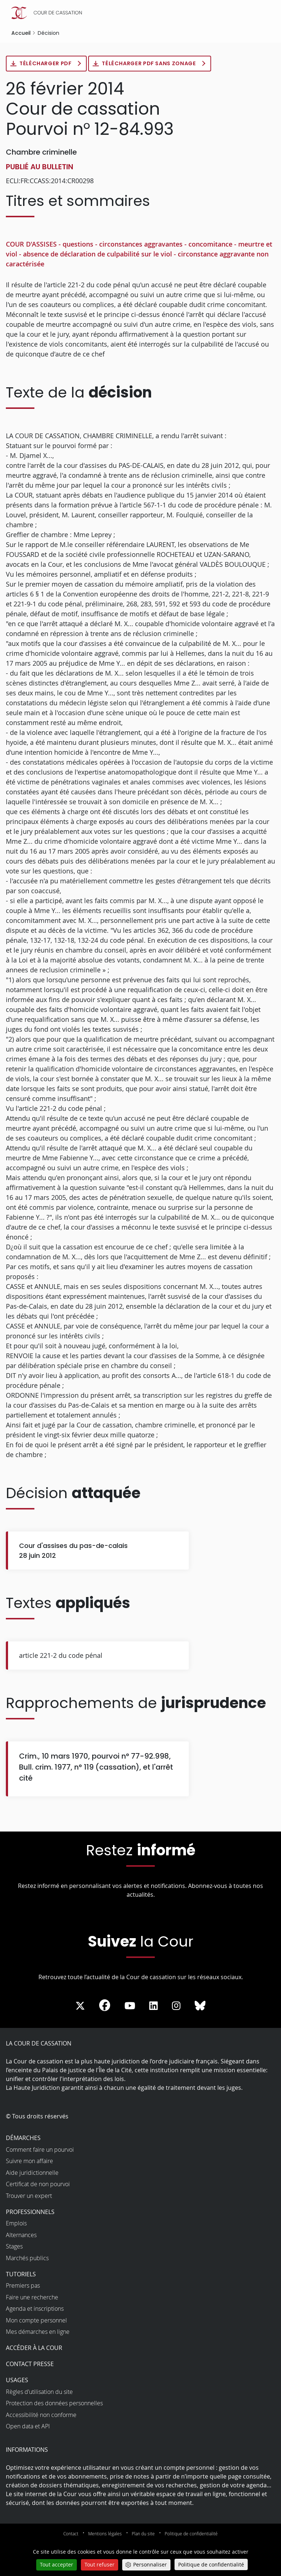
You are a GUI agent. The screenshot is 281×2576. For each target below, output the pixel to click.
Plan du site (143, 2534)
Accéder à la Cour (34, 2348)
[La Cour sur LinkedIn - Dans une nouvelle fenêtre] (153, 2007)
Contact (70, 2534)
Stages (14, 2247)
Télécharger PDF (48, 64)
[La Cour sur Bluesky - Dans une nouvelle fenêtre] (200, 2007)
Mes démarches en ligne (38, 2332)
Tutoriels (21, 2275)
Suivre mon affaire (29, 2162)
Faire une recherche (32, 2298)
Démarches (23, 2139)
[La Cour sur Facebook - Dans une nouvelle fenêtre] (104, 2006)
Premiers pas (23, 2286)
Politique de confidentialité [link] (211, 2564)
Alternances (21, 2236)
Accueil (21, 33)
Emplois (16, 2224)
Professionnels (30, 2213)
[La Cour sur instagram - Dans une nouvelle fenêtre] (176, 2007)
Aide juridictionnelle (32, 2173)
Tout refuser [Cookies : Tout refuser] (100, 2564)
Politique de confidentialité (191, 2534)
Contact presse (30, 2365)
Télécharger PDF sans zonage (158, 64)
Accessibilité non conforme (41, 2415)
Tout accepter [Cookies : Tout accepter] (56, 2564)
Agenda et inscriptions (35, 2309)
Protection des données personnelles (54, 2404)
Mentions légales (105, 2534)
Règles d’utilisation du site (39, 2392)
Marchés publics (27, 2259)
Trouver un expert (29, 2196)
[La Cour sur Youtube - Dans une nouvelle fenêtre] (129, 2007)
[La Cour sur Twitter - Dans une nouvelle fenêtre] (80, 2007)
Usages (17, 2381)
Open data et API (28, 2427)
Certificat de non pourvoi (38, 2185)
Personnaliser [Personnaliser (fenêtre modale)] (150, 2564)
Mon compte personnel (36, 2321)
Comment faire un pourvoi (40, 2150)
